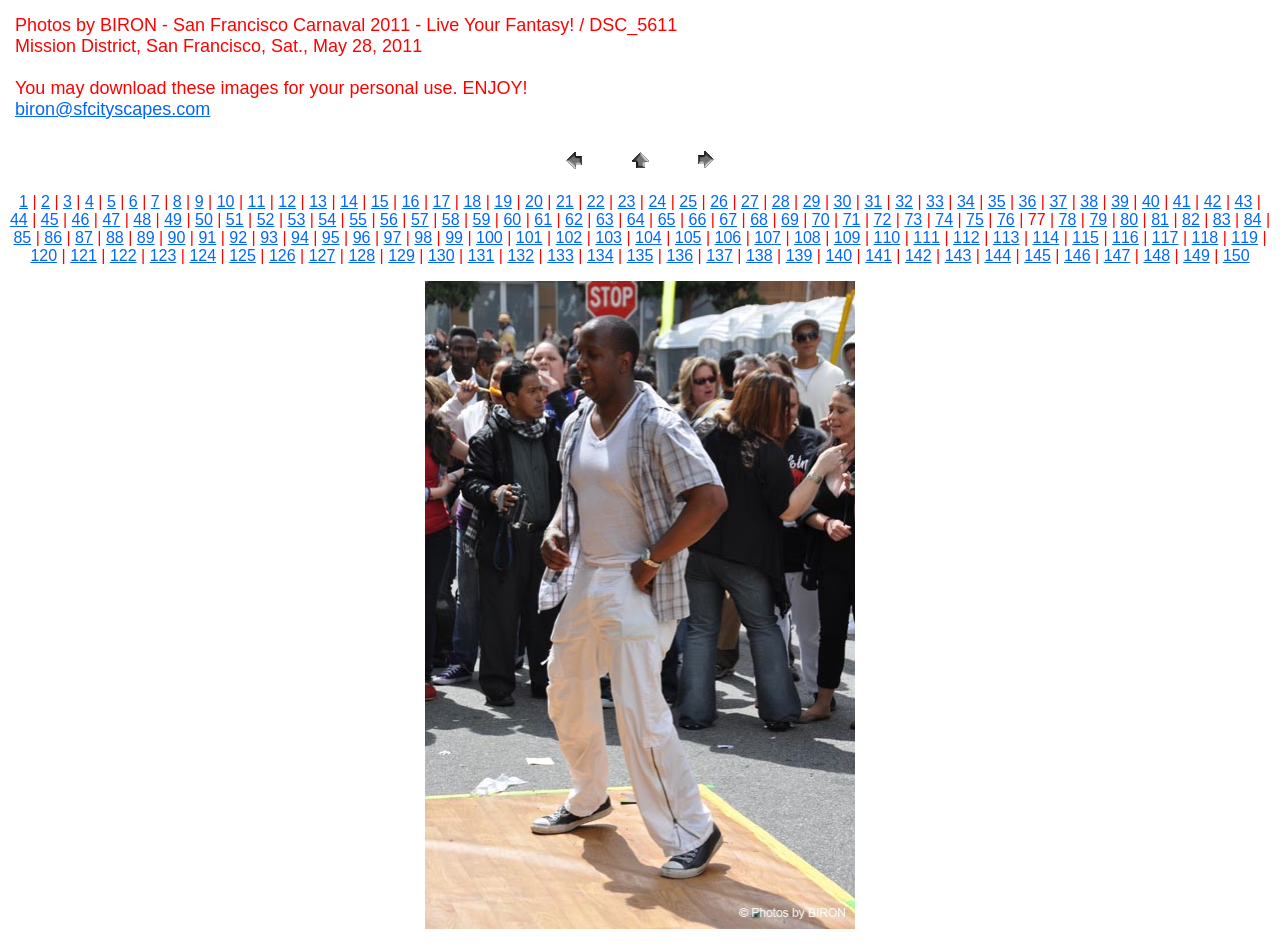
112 (966, 237)
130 (441, 255)
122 (123, 255)
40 (1151, 201)
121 (83, 255)
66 (697, 219)
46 (81, 219)
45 (50, 219)
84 (1253, 219)
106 (728, 237)
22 (596, 201)
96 (362, 237)
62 (574, 219)
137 (719, 255)
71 (852, 219)
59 (482, 219)
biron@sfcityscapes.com (112, 109)
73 (913, 219)
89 (146, 237)
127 (322, 255)
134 (600, 255)
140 (838, 255)
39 (1120, 201)
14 (349, 201)
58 (451, 219)
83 (1222, 219)
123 (163, 255)
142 (918, 255)
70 (821, 219)
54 (327, 219)
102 (569, 237)
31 (873, 201)
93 (269, 237)
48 (142, 219)
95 (331, 237)
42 (1213, 201)
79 (1098, 219)
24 (657, 201)
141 (878, 255)
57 (420, 219)
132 (520, 255)
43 (1244, 201)
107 (767, 237)
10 (226, 201)
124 (202, 255)
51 (235, 219)
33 (935, 201)
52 (266, 219)
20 (534, 201)
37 (1058, 201)
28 (781, 201)
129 (401, 255)
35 (997, 201)
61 (543, 219)
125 (242, 255)
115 (1085, 237)
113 (1006, 237)
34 (966, 201)
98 (423, 237)
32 (904, 201)
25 (688, 201)
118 (1205, 237)
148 (1156, 255)
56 (389, 219)
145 (1037, 255)
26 (719, 201)
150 (1236, 255)
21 (565, 201)
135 (640, 255)
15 (380, 201)
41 (1182, 201)
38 (1089, 201)
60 (512, 219)
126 (282, 255)
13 (318, 201)
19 (503, 201)
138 (759, 255)
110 (887, 237)
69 (790, 219)
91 (207, 237)
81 (1160, 219)
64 (636, 219)
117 (1165, 237)
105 (688, 237)
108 (807, 237)
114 (1046, 237)
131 (481, 255)
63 (605, 219)
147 (1117, 255)
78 (1068, 219)
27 (750, 201)
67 (728, 219)
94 (300, 237)
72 (883, 219)
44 (19, 219)
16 (411, 201)
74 (944, 219)
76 (1006, 219)
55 (358, 219)
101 (529, 237)
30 (843, 201)
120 (43, 255)
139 (799, 255)
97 (393, 237)
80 (1129, 219)
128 (361, 255)
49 (173, 219)
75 (975, 219)
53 (297, 219)
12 (287, 201)
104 (648, 237)
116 (1125, 237)
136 (679, 255)
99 (454, 237)
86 (53, 237)
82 (1191, 219)
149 (1196, 255)
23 (627, 201)
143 (958, 255)
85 (22, 237)
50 (204, 219)
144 (997, 255)
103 (608, 237)
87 (84, 237)
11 (257, 201)
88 (115, 237)
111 (926, 237)
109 (847, 237)
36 (1028, 201)
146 (1077, 255)
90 (177, 237)
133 (560, 255)
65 (667, 219)
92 (238, 237)
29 (812, 201)
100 (489, 237)
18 (472, 201)
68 (759, 219)
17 (442, 201)
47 (111, 219)
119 (1244, 237)
